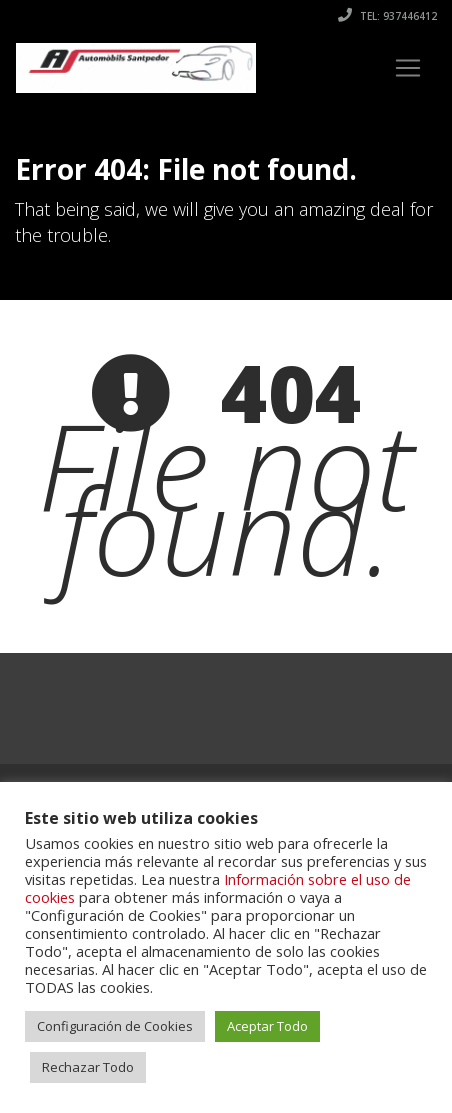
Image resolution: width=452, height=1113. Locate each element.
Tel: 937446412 (387, 16)
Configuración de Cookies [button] (115, 1026)
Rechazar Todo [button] (88, 1067)
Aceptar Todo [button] (267, 1026)
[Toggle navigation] (408, 68)
